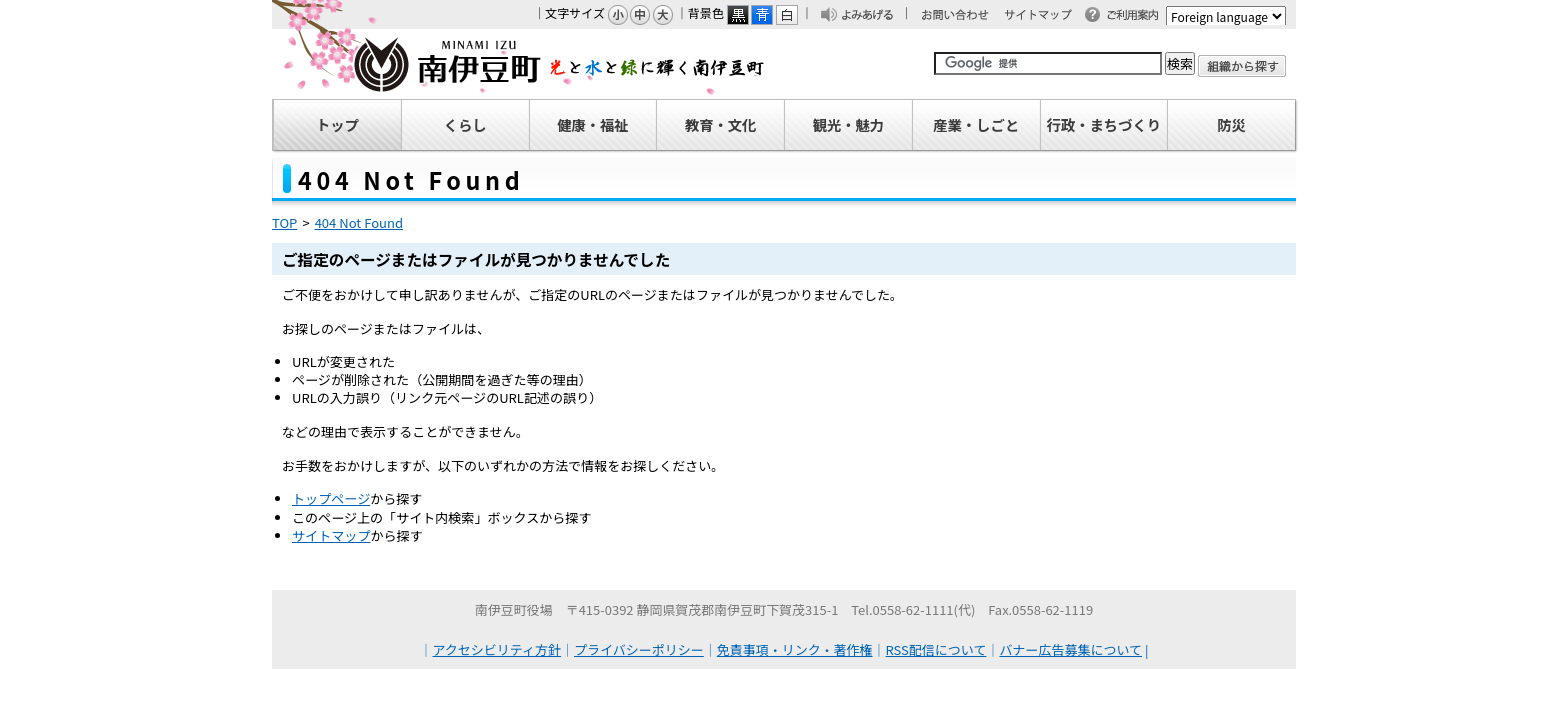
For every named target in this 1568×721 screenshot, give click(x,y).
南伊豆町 (519, 64)
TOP (284, 222)
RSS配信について (936, 649)
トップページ (331, 498)
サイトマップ (1047, 16)
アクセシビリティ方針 (497, 649)
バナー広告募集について (1070, 649)
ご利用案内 (1138, 16)
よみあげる (873, 16)
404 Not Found (359, 222)
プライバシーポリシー (639, 649)
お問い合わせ (965, 16)
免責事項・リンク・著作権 (795, 649)
